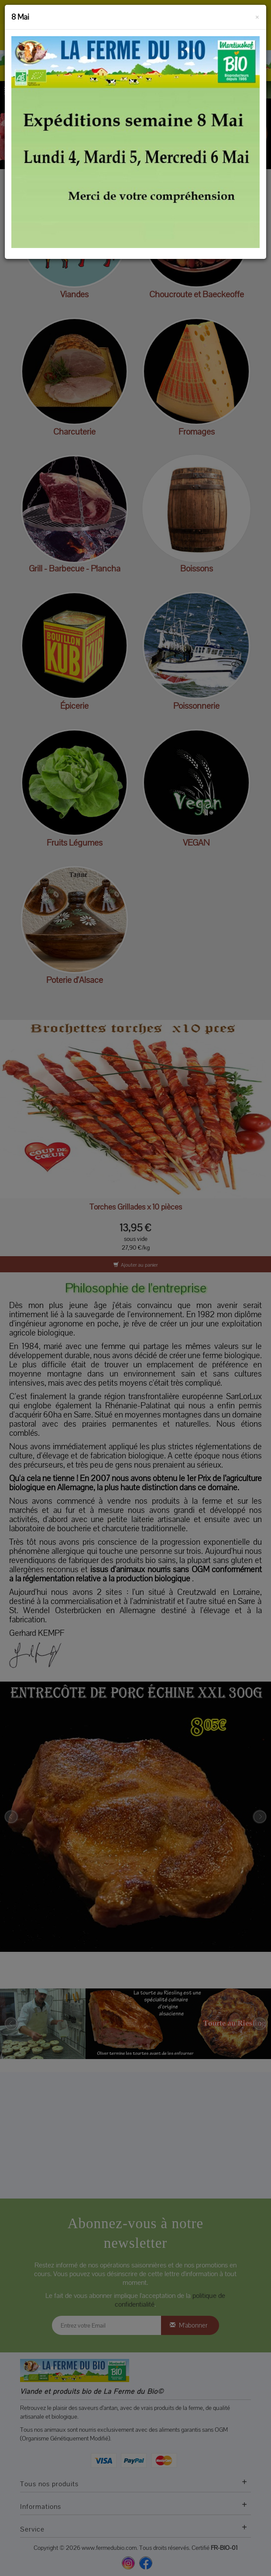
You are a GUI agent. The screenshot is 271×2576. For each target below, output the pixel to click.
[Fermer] (257, 15)
